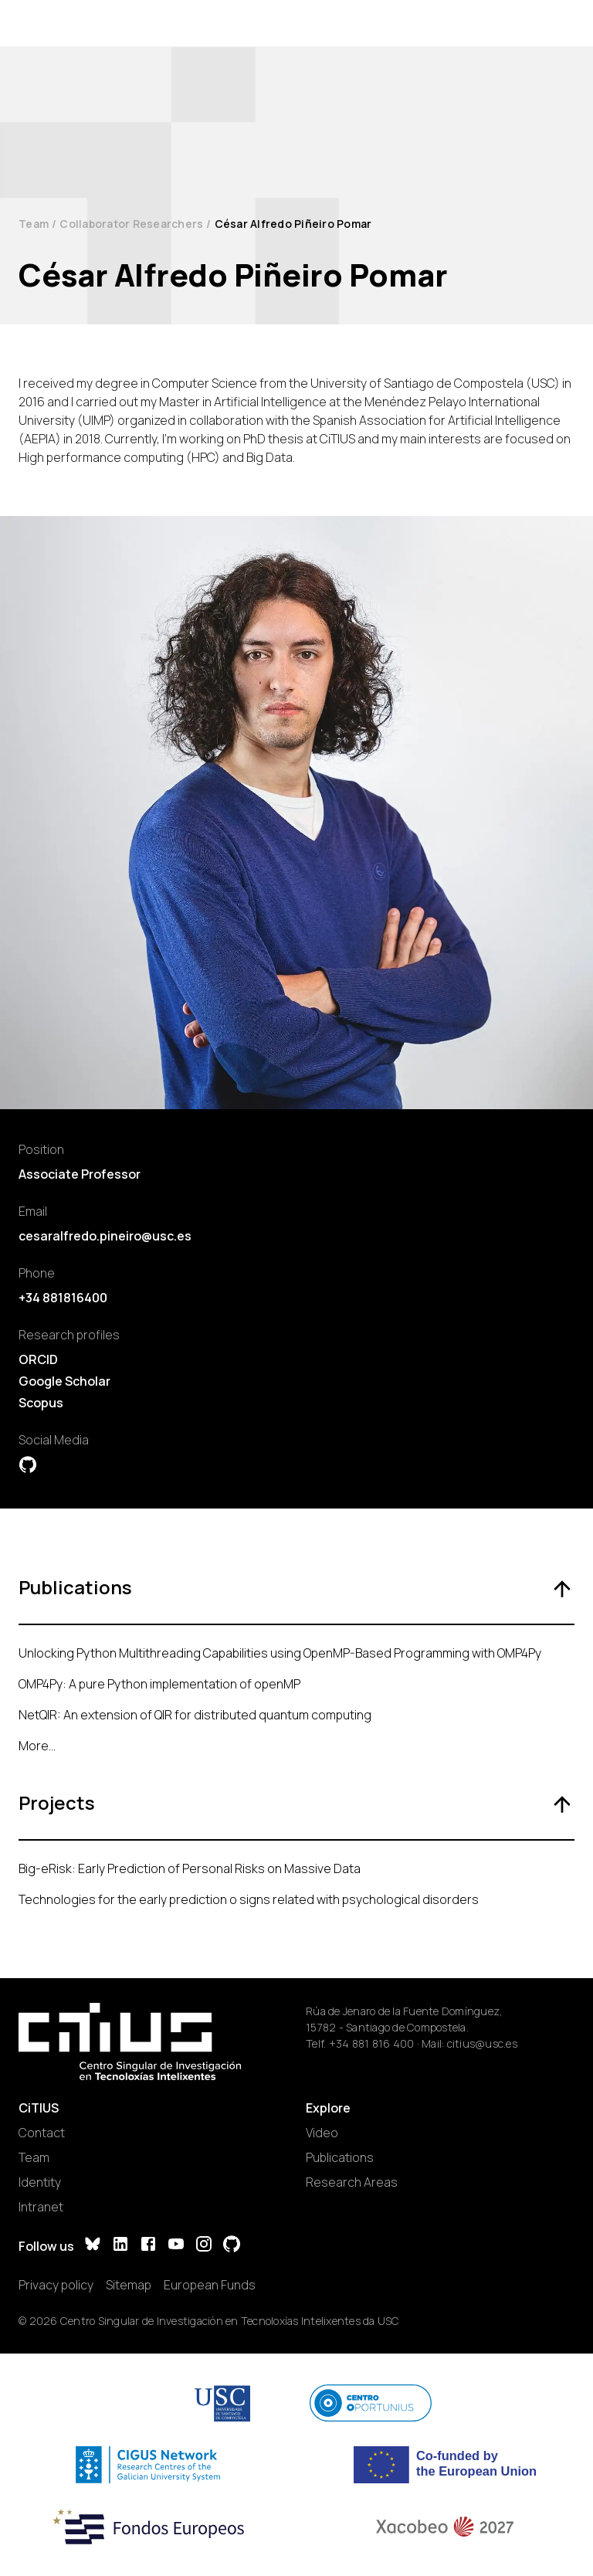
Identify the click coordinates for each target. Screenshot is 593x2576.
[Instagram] (204, 2246)
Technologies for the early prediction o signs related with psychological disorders (249, 1899)
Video (322, 2132)
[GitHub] (231, 2246)
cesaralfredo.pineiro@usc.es (105, 1235)
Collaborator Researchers (131, 223)
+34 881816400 (63, 1297)
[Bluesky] (92, 2246)
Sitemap (128, 2284)
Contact (42, 2132)
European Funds (210, 2284)
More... (37, 1745)
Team (34, 223)
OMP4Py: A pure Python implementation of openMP (159, 1683)
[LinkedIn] (120, 2246)
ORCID (38, 1359)
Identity (40, 2182)
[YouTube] (176, 2246)
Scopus (41, 1402)
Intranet (41, 2206)
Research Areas (352, 2182)
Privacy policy (56, 2284)
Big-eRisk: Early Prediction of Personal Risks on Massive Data (190, 1868)
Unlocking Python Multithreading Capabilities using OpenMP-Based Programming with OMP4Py (280, 1652)
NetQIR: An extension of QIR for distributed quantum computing (195, 1714)
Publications (340, 2157)
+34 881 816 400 (372, 2043)
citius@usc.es (482, 2043)
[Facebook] (148, 2246)
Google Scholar (64, 1381)
